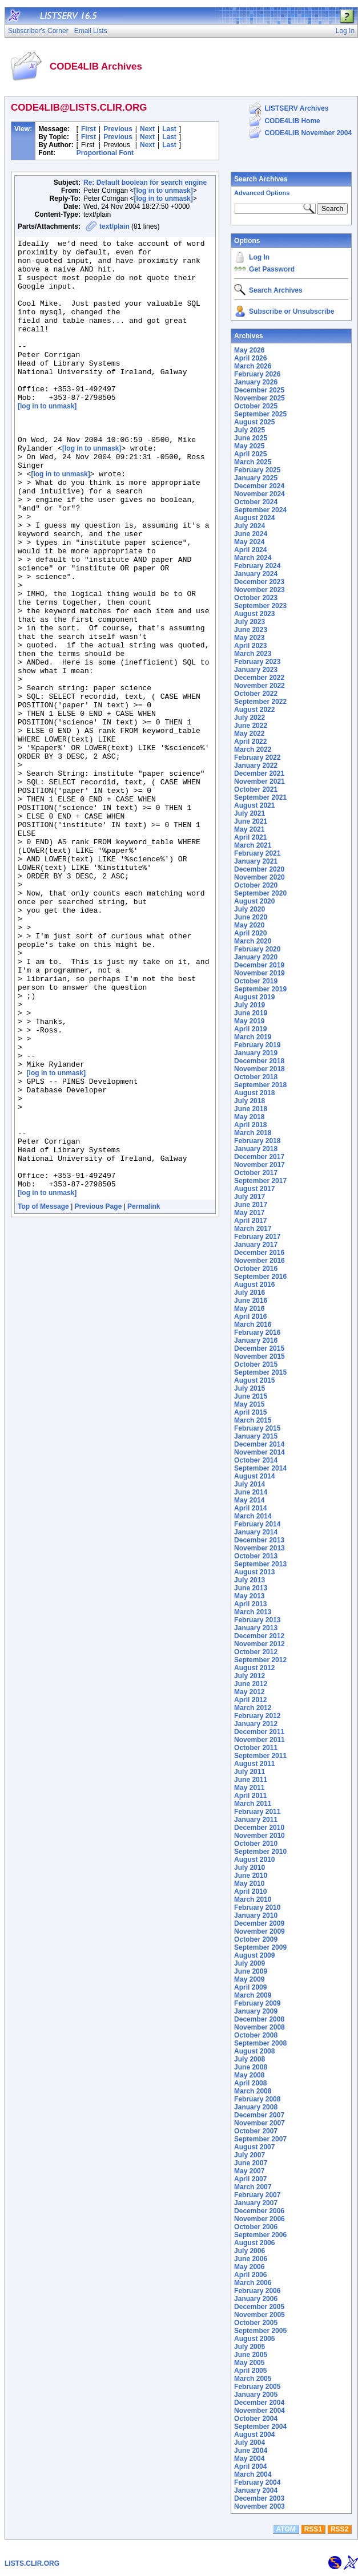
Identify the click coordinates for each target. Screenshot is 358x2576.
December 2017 (259, 1157)
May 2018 (249, 1117)
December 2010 (259, 1828)
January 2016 (255, 1340)
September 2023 (260, 606)
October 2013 (255, 1556)
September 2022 (260, 702)
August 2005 (254, 2339)
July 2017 (249, 1197)
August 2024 (254, 518)
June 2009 (250, 1971)
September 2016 (260, 1277)
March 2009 (252, 1995)
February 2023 (257, 662)
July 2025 (249, 430)
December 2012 (259, 1636)
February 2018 (257, 1141)
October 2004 (255, 2419)
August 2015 (254, 1380)
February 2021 (257, 853)
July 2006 (249, 2251)
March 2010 (252, 1899)
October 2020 (255, 885)
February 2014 (257, 1524)
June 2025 (250, 438)
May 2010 (249, 1884)
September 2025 (260, 414)
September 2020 (260, 893)
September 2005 (260, 2331)
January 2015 (255, 1436)
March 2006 (252, 2283)
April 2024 (250, 550)
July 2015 (249, 1388)
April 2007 (250, 2179)
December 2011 (259, 1732)
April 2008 (250, 2083)
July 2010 (249, 1868)
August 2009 (254, 1955)
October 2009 (255, 1939)
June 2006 (250, 2259)
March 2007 (252, 2187)
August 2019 (254, 997)
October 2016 (255, 1269)
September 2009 (260, 1947)
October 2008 (255, 2035)
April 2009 (250, 1987)
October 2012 (255, 1652)
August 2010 (254, 1860)
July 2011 (249, 1772)
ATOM (286, 2529)
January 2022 (255, 765)
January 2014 (255, 1532)
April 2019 (250, 1029)
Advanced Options (261, 192)
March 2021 (252, 845)
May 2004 (249, 2458)
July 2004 (249, 2443)
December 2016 (259, 1253)
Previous (117, 129)
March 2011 (252, 1804)
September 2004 (260, 2427)
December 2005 (259, 2307)
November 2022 (259, 686)
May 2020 (249, 925)
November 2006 (259, 2219)
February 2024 (257, 566)
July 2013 (249, 1580)
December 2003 (259, 2498)
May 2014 (249, 1500)
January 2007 (255, 2203)
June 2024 (250, 534)
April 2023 (250, 646)
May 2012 (249, 1692)
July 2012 (249, 1676)
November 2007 (259, 2123)
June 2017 (250, 1205)
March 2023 (252, 654)
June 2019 (250, 1013)
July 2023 (249, 622)
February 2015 (257, 1428)
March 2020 (252, 941)
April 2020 (250, 933)
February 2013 (257, 1620)
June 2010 (250, 1876)
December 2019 (259, 965)
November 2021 (259, 781)
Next (147, 129)
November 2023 (259, 590)
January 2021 (255, 861)
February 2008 (257, 2099)
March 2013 (252, 1612)
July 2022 (249, 718)
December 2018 (259, 1061)
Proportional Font (105, 153)
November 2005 (259, 2315)
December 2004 (259, 2403)
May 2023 (249, 638)
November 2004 (259, 2411)
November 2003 (259, 2506)
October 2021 (255, 789)
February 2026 (257, 374)
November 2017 (259, 1165)
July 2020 (249, 909)
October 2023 (255, 598)
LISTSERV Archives (296, 108)
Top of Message (43, 1395)
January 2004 (255, 2490)
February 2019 (257, 1045)
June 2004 (250, 2451)
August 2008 (254, 2051)
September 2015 (260, 1372)
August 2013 (254, 1572)
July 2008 (249, 2059)
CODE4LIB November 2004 (308, 133)
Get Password (272, 269)
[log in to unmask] (163, 191)
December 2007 (259, 2115)
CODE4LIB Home (292, 121)
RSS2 (339, 2529)
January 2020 (255, 957)
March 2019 (252, 1037)
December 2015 (259, 1348)
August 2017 (254, 1189)
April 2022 (250, 742)
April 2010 (250, 1891)
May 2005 (249, 2363)
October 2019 (255, 981)
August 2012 (254, 1668)
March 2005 (252, 2379)
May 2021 (249, 829)
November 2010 (259, 1836)
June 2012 (250, 1684)
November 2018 (259, 1069)
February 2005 (257, 2387)
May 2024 (249, 542)
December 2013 (259, 1540)
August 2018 (254, 1093)
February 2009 (257, 2003)
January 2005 (255, 2395)
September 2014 (260, 1468)
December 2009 (259, 1923)
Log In (259, 257)
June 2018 (250, 1109)
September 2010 (260, 1852)
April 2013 (250, 1604)
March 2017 (252, 1229)
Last (169, 129)
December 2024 (259, 486)
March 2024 (252, 558)
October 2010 (255, 1844)
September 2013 (260, 1564)
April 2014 (250, 1508)
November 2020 (259, 877)
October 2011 (255, 1748)
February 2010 (257, 1907)
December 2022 (259, 678)
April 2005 (250, 2371)
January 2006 (255, 2299)
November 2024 (259, 494)
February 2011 (257, 1812)
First (88, 129)
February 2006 (257, 2291)
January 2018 (255, 1149)
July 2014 (249, 1484)
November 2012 (259, 1644)
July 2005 (249, 2347)
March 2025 (252, 462)
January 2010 (255, 1915)
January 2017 (255, 1245)
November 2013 (259, 1548)
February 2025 (257, 470)
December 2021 (259, 773)
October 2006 (255, 2227)
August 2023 (254, 614)
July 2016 (249, 1293)
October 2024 (255, 502)
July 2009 (249, 1963)
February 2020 (257, 949)
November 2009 (259, 1931)
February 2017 (257, 1237)
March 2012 (252, 1708)
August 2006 (254, 2243)
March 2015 (252, 1420)
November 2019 (259, 973)
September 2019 (260, 989)
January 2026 (255, 382)
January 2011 (255, 1820)
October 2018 (255, 1077)
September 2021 (260, 797)
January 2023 (255, 670)
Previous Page (98, 1395)
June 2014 (250, 1492)
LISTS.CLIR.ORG (32, 2563)
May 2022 (249, 734)
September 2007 (260, 2139)
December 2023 (259, 582)
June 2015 (250, 1396)
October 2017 (255, 1173)
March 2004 (252, 2474)
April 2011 (250, 1796)
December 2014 (259, 1444)
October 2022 (255, 694)
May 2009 (249, 1979)
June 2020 (250, 917)
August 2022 (254, 710)
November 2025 (259, 398)
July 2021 (249, 813)
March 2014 (252, 1516)
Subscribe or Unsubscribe (291, 311)
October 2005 (255, 2323)
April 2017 (250, 1221)
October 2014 (255, 1460)
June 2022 (250, 726)
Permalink (143, 1395)
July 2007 (249, 2155)
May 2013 (249, 1596)
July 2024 (249, 526)
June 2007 (250, 2163)
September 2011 (260, 1756)
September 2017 (260, 1181)
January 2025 (255, 478)
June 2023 (250, 630)
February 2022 (257, 758)
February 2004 (257, 2482)
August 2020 (254, 901)
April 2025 (250, 454)
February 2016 (257, 1332)
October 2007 (255, 2131)
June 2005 (250, 2355)
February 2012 (257, 1716)
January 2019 (255, 1053)
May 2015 (249, 1404)
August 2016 (254, 1285)
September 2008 (260, 2043)
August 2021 (254, 805)
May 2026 (249, 350)
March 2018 (252, 1133)
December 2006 (259, 2211)
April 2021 (250, 837)
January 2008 (255, 2107)
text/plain (114, 226)
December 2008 (259, 2019)
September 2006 (260, 2235)
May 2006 (249, 2267)
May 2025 (249, 446)
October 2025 (255, 406)
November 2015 (259, 1356)
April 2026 (250, 358)
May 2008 (249, 2075)
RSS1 (313, 2529)
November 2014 (259, 1452)
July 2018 (249, 1101)
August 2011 (254, 1764)
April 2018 (250, 1125)
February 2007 (257, 2195)
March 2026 (252, 366)
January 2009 (255, 2011)
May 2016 (249, 1309)
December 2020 (259, 869)
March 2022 (252, 750)
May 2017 (249, 1213)
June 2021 (250, 821)
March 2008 (252, 2091)
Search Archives (261, 179)
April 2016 (250, 1317)
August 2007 (254, 2147)
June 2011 (250, 1780)
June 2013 (250, 1588)
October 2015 (255, 1364)
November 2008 (259, 2027)
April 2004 (250, 2466)
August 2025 (254, 422)
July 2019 (249, 1005)
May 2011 (249, 1788)
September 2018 (260, 1085)
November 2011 (259, 1740)
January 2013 (255, 1628)
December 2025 (259, 390)
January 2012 (255, 1724)
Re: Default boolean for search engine (145, 183)
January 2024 (255, 574)
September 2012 (260, 1660)
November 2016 (259, 1261)
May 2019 (249, 1021)
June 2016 (250, 1301)
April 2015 (250, 1412)
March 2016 (252, 1324)
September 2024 (260, 510)
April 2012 (250, 1700)
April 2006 (250, 2275)
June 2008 (250, 2067)
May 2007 (249, 2171)
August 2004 (254, 2435)
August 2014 (254, 1476)
